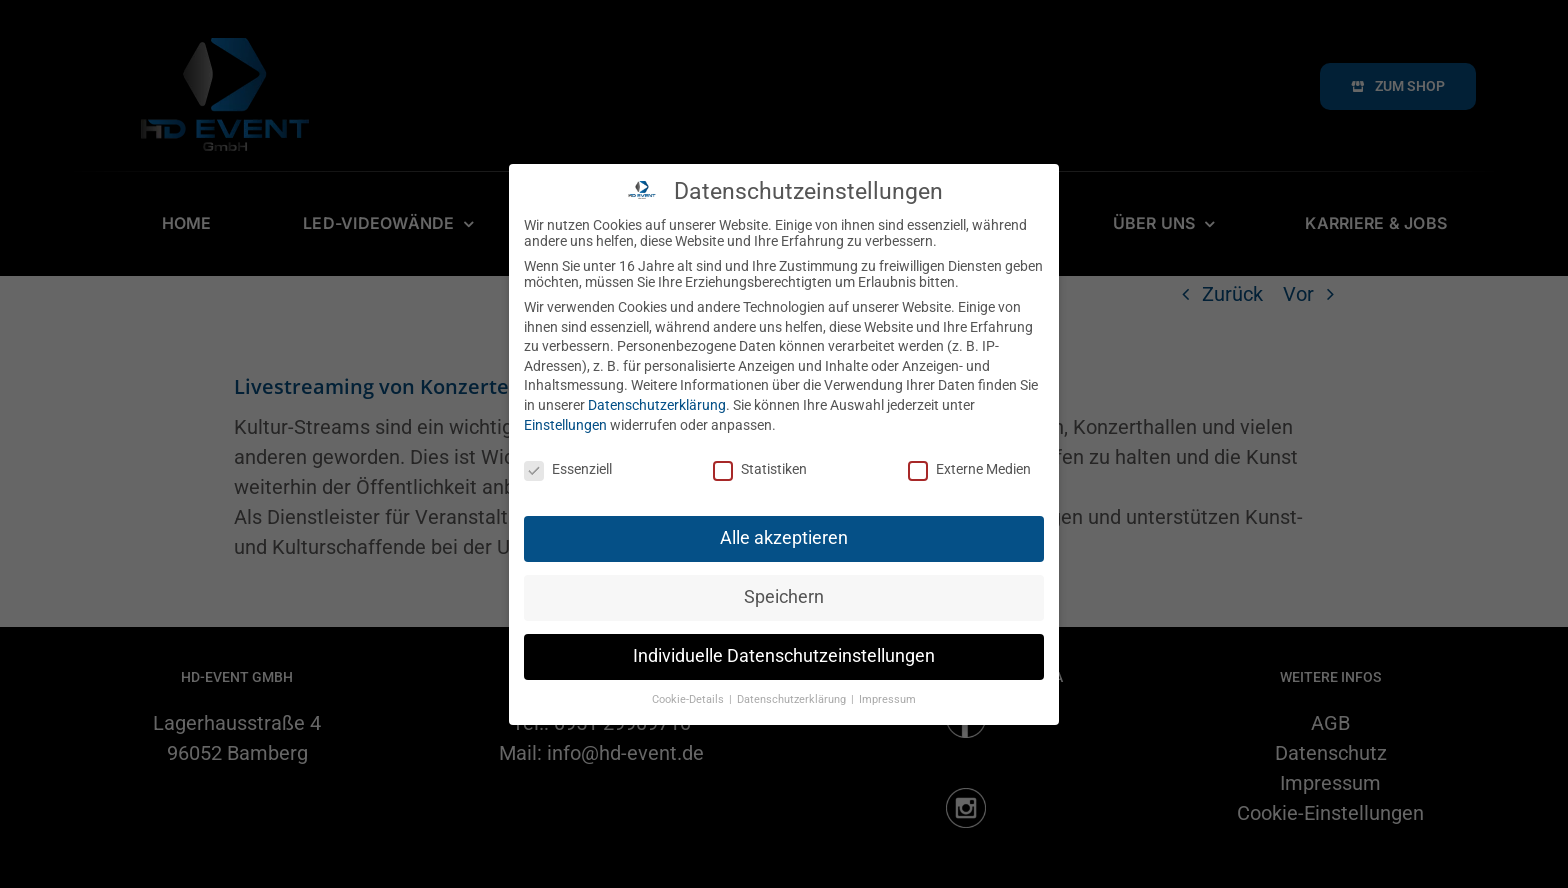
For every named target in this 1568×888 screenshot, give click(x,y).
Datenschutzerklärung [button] (793, 693)
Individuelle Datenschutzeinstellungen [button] (784, 650)
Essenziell (568, 464)
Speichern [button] (784, 591)
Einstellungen (565, 419)
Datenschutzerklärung (657, 399)
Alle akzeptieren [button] (784, 532)
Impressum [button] (887, 693)
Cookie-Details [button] (689, 693)
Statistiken (760, 464)
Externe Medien (969, 464)
